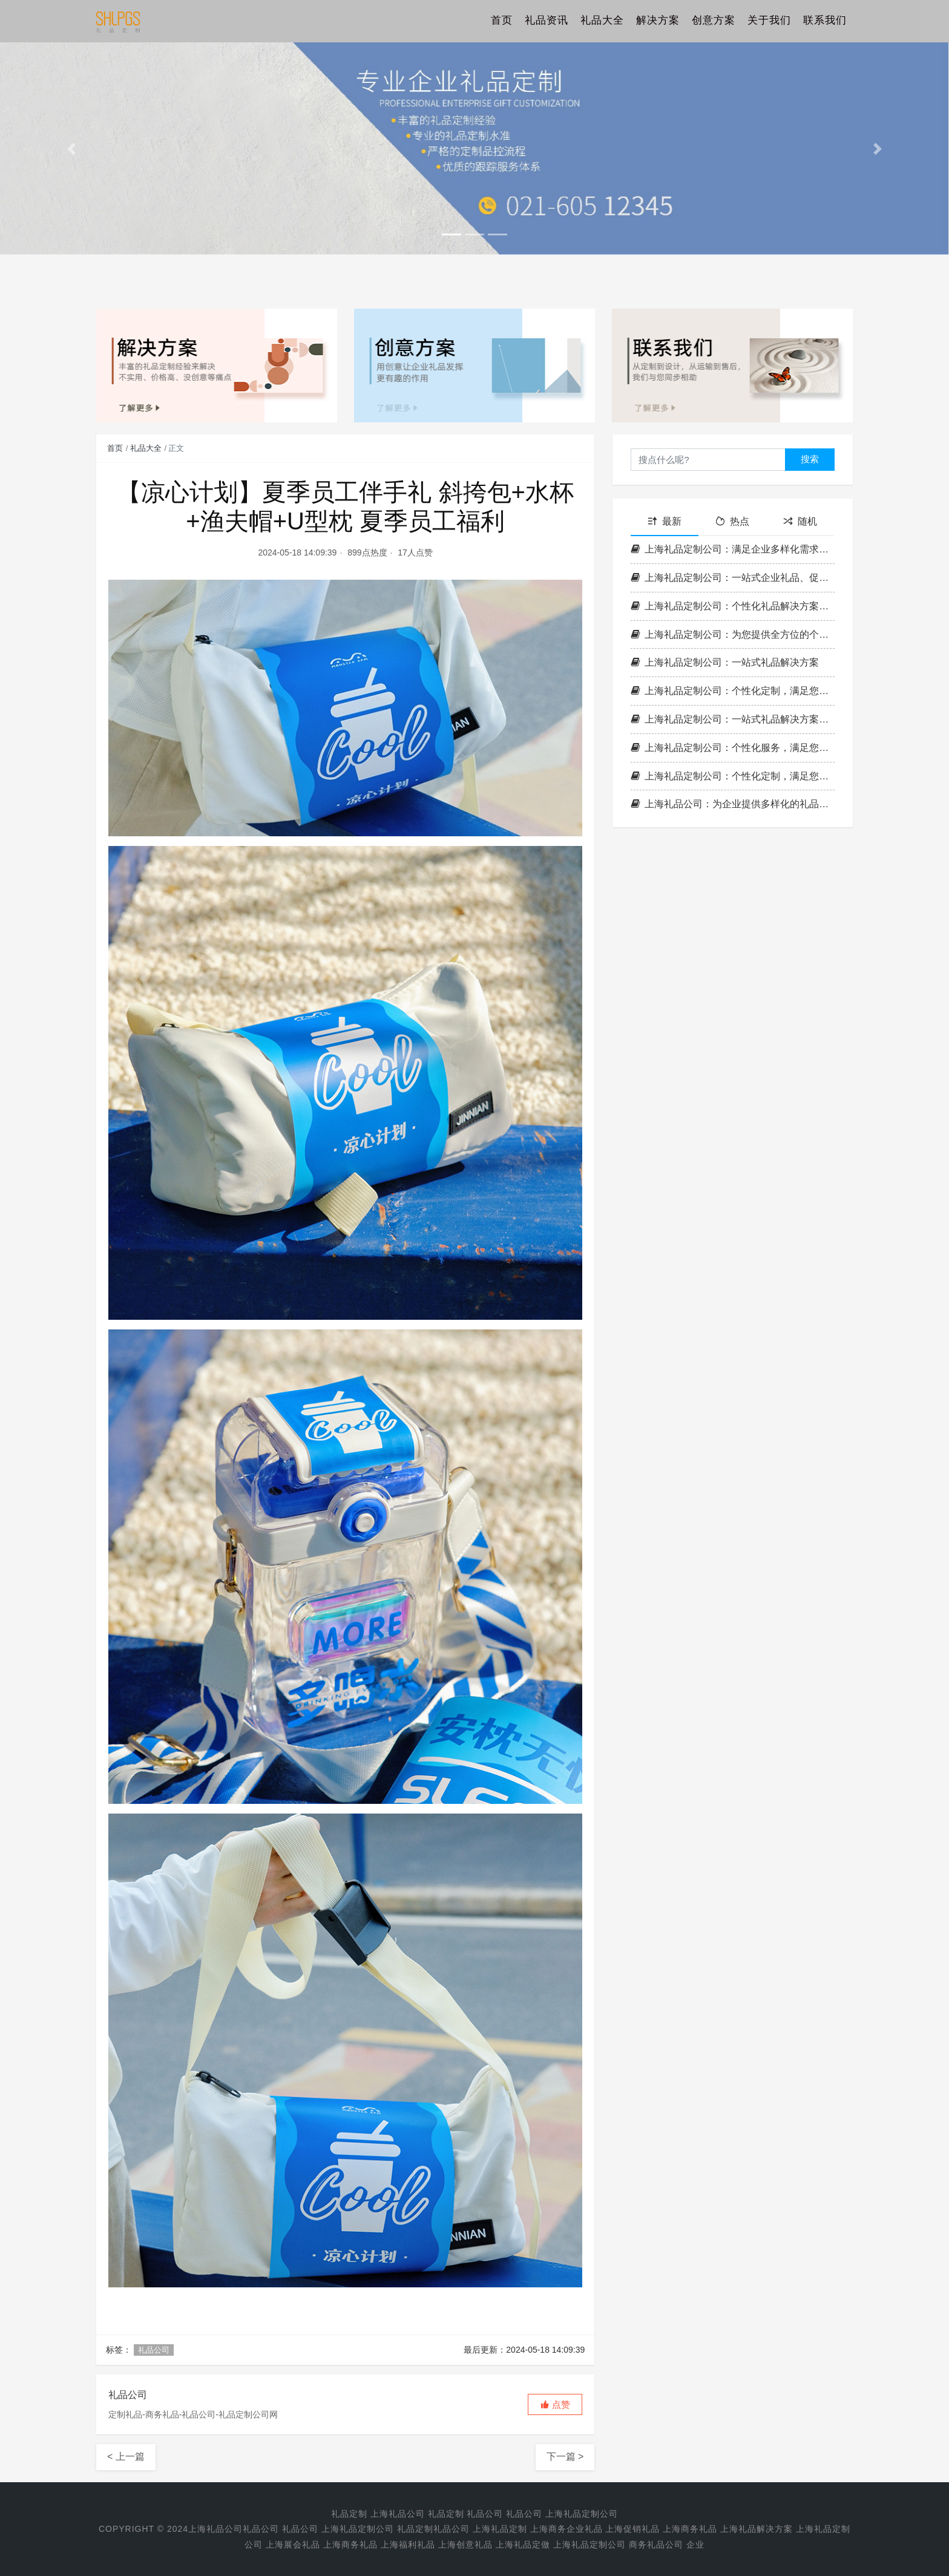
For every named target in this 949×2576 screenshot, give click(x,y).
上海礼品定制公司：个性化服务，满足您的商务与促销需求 (733, 747)
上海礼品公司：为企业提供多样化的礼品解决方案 (733, 804)
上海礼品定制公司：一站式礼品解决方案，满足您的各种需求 (733, 719)
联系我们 (825, 21)
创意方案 (713, 21)
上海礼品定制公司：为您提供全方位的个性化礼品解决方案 (733, 634)
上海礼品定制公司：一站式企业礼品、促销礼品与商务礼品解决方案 (733, 577)
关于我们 (769, 21)
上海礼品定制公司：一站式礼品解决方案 (725, 662)
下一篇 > (565, 2456)
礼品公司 (153, 2350)
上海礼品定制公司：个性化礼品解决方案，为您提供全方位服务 (733, 606)
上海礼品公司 (397, 2514)
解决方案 (658, 21)
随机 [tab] (800, 521)
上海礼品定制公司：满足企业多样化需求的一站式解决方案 (733, 549)
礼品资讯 (546, 21)
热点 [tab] (732, 521)
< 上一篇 (126, 2456)
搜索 (810, 459)
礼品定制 (349, 2514)
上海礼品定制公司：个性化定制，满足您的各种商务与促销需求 (733, 691)
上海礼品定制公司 (581, 2514)
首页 (502, 21)
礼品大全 (602, 21)
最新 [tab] (664, 521)
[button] (71, 148)
